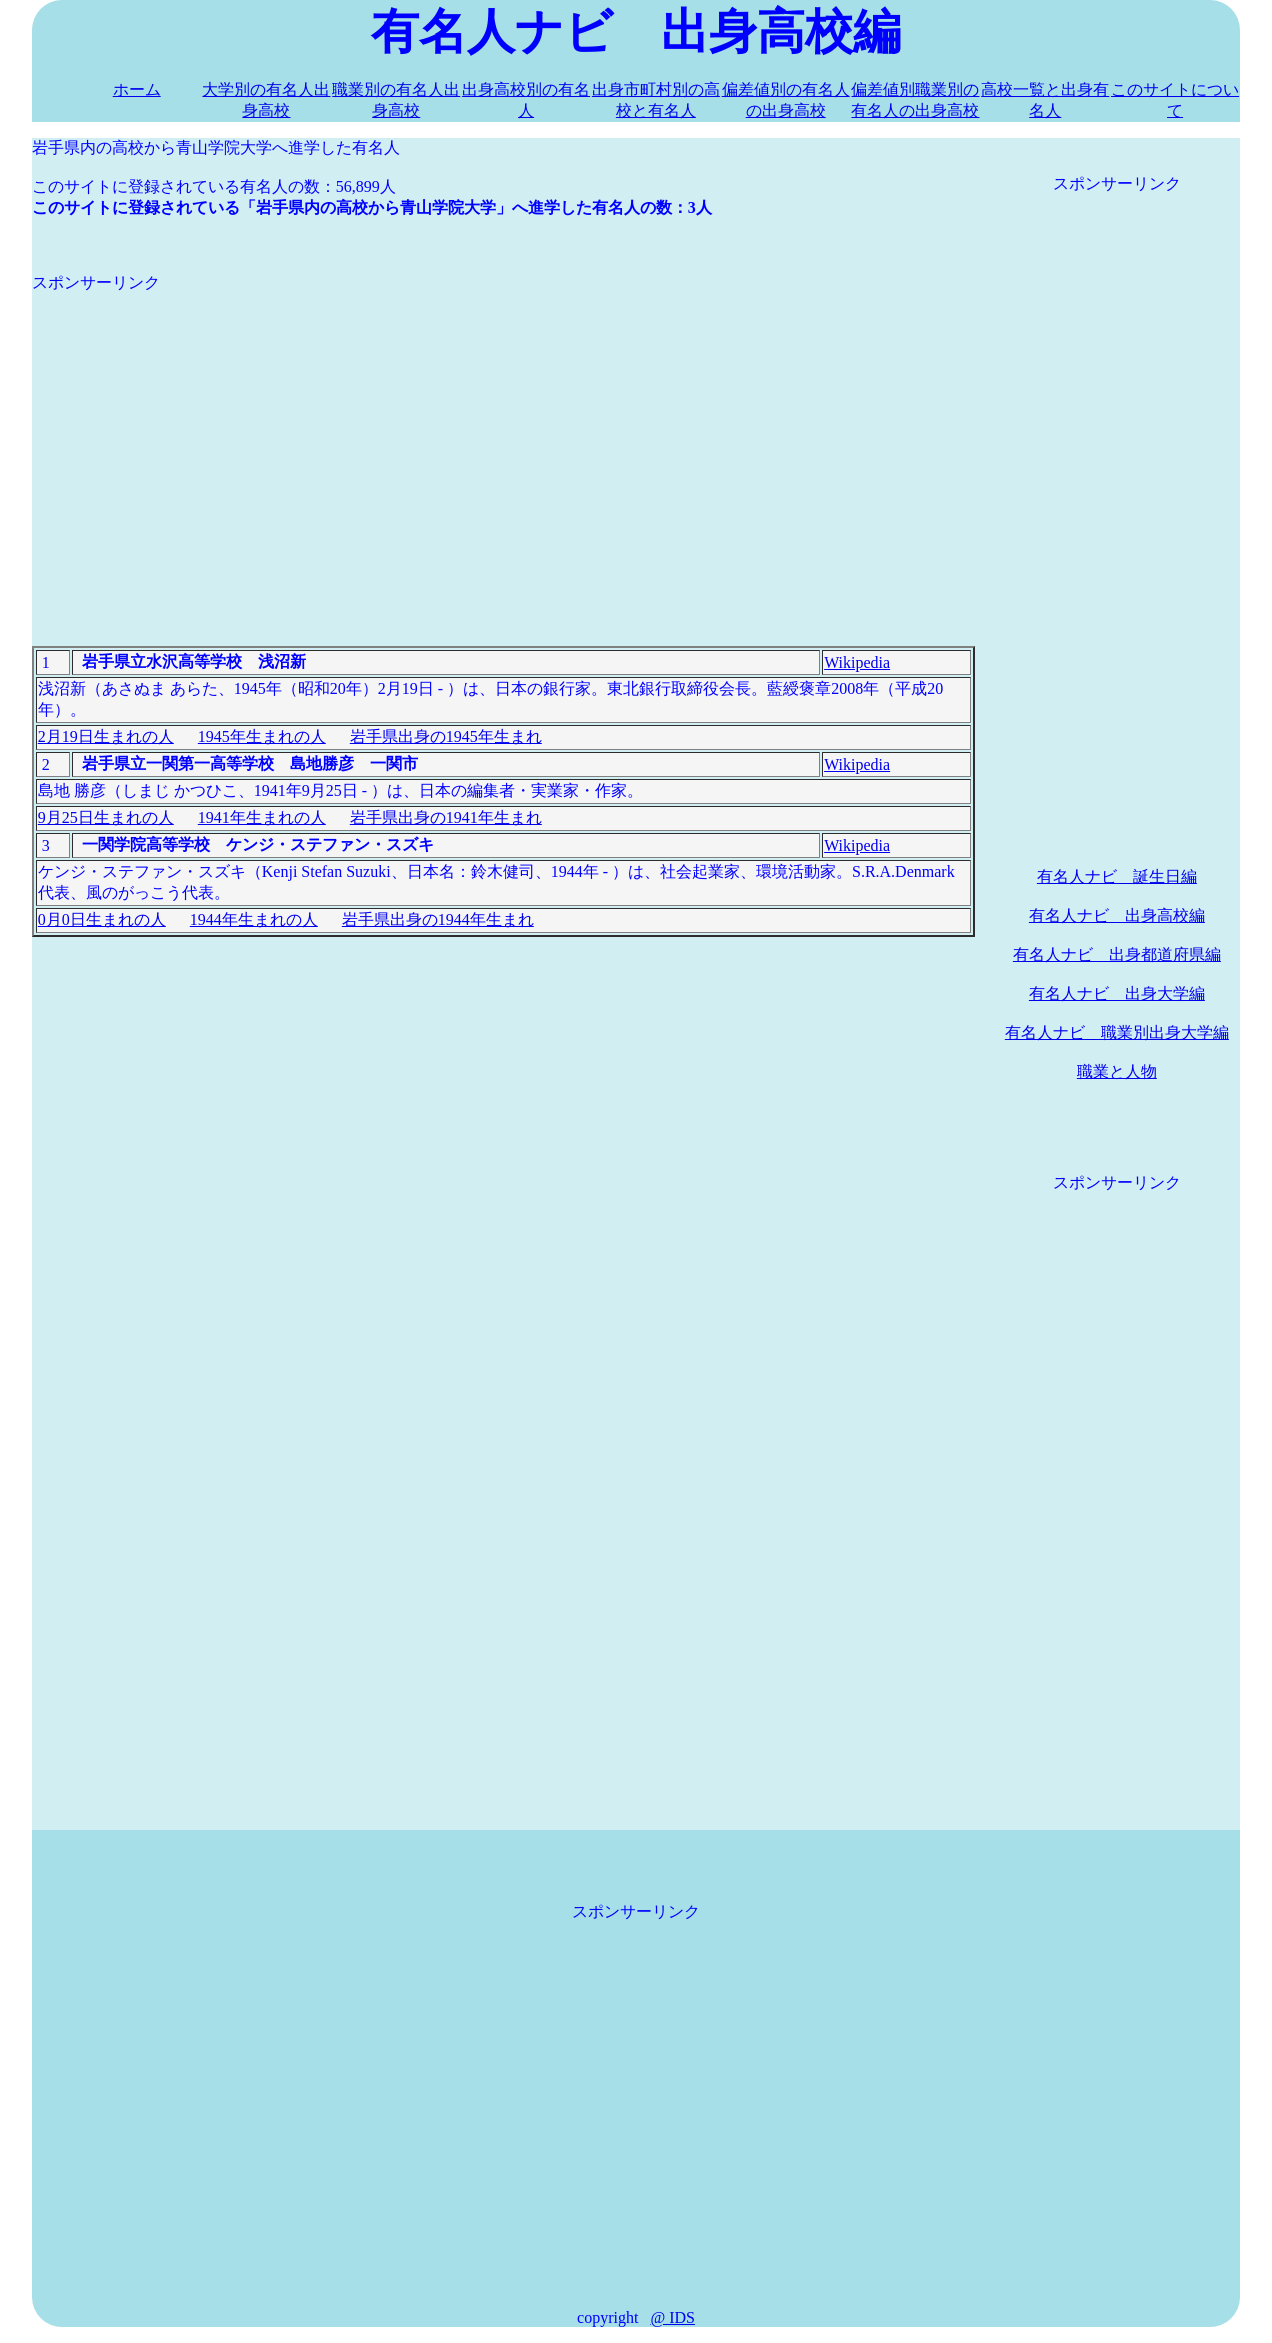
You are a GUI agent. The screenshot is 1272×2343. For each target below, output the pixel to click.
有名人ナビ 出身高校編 (1117, 915)
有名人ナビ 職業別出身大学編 (1117, 1032)
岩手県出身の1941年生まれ (446, 817)
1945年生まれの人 (262, 736)
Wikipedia (857, 662)
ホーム (137, 89)
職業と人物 (1117, 1071)
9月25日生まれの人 (106, 817)
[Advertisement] (503, 434)
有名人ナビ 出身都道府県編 (1117, 954)
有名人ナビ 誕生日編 (1117, 876)
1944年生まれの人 (254, 919)
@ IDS (672, 2317)
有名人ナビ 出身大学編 (1117, 993)
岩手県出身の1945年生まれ (446, 736)
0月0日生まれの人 (102, 919)
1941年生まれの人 (262, 817)
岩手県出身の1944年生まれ (438, 919)
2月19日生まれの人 (106, 736)
